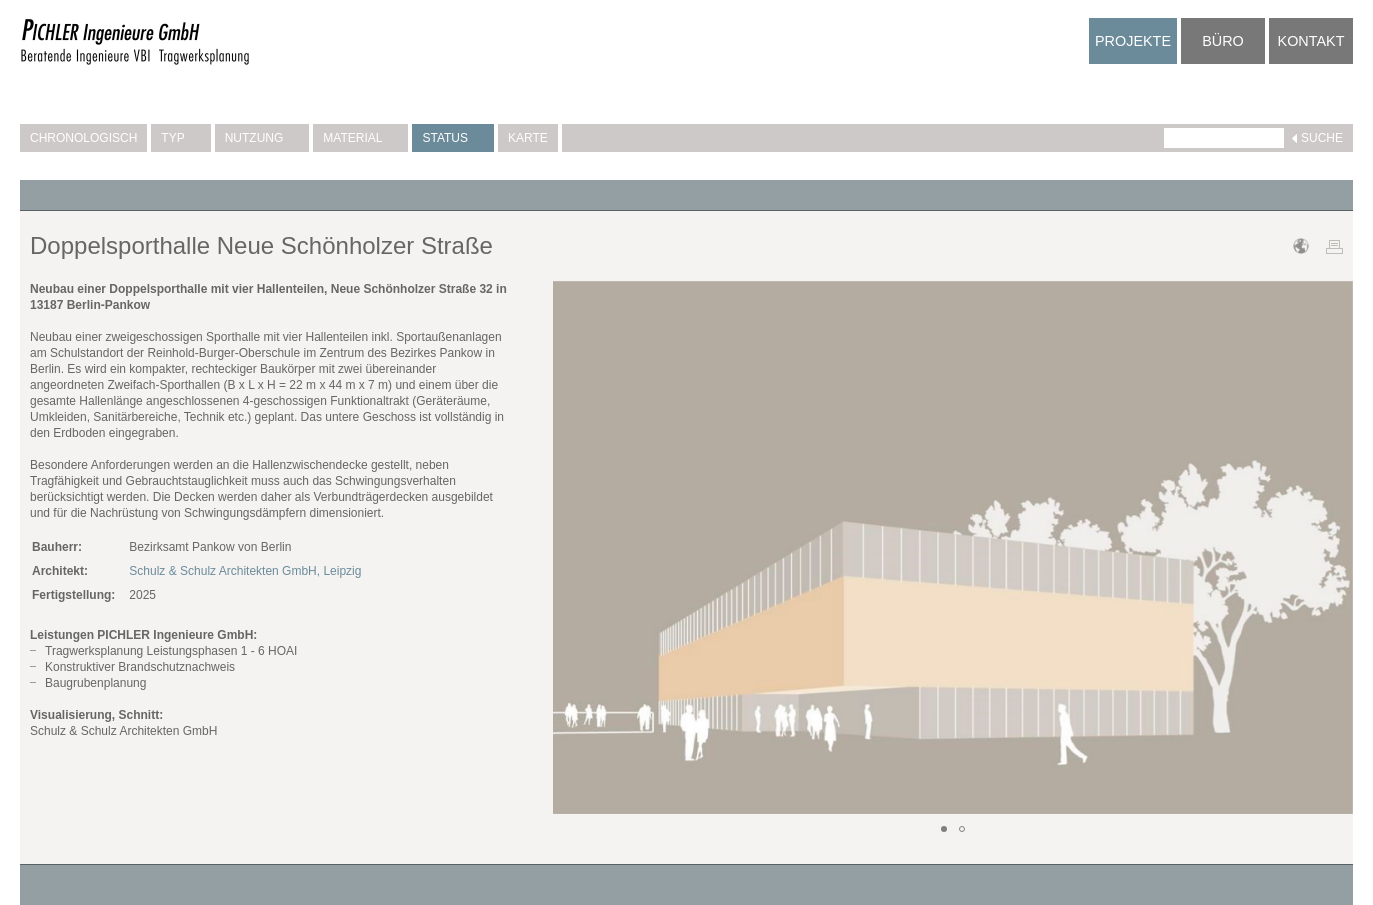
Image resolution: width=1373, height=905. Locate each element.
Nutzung (262, 138)
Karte (528, 138)
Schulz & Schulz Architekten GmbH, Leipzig (245, 571)
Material (360, 138)
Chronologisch (83, 138)
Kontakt (1311, 41)
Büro (1223, 41)
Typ (180, 138)
